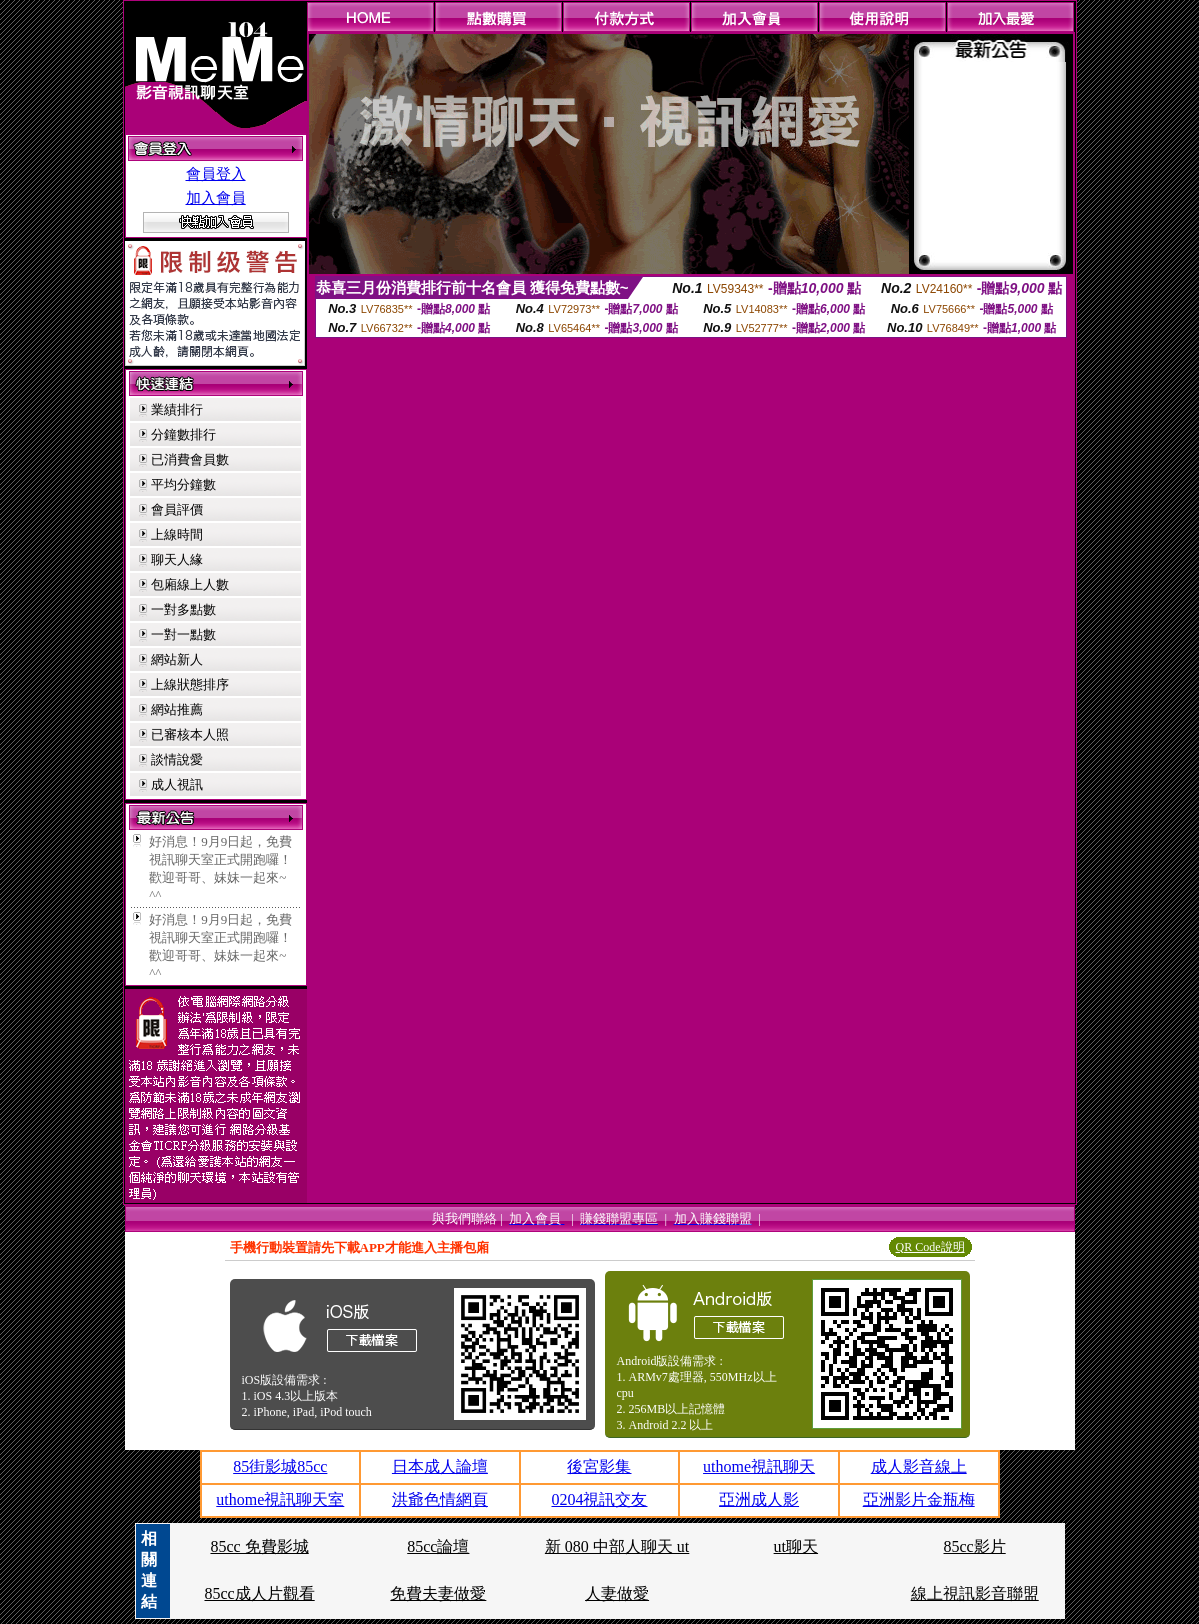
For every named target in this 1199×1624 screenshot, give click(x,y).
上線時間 (177, 534)
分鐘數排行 (183, 434)
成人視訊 (177, 784)
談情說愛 (177, 759)
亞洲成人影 (759, 1499)
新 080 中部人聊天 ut (617, 1546)
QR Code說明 (930, 1247)
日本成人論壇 (440, 1466)
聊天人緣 (177, 559)
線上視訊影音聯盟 (975, 1593)
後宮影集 (599, 1466)
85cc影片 (975, 1546)
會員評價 (177, 509)
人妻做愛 (617, 1593)
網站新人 (177, 659)
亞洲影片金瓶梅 (919, 1499)
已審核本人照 (190, 734)
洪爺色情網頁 (440, 1499)
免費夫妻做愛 (438, 1593)
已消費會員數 (190, 459)
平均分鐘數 (183, 484)
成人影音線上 (919, 1466)
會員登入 (216, 174)
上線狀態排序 (190, 684)
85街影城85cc (280, 1466)
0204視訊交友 (599, 1499)
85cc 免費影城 (259, 1546)
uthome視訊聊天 (759, 1466)
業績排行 (177, 409)
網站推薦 (177, 709)
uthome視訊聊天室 (280, 1499)
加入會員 (216, 198)
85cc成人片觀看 (259, 1593)
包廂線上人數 (190, 584)
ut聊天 (796, 1546)
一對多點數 (183, 609)
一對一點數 (183, 634)
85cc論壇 (438, 1546)
